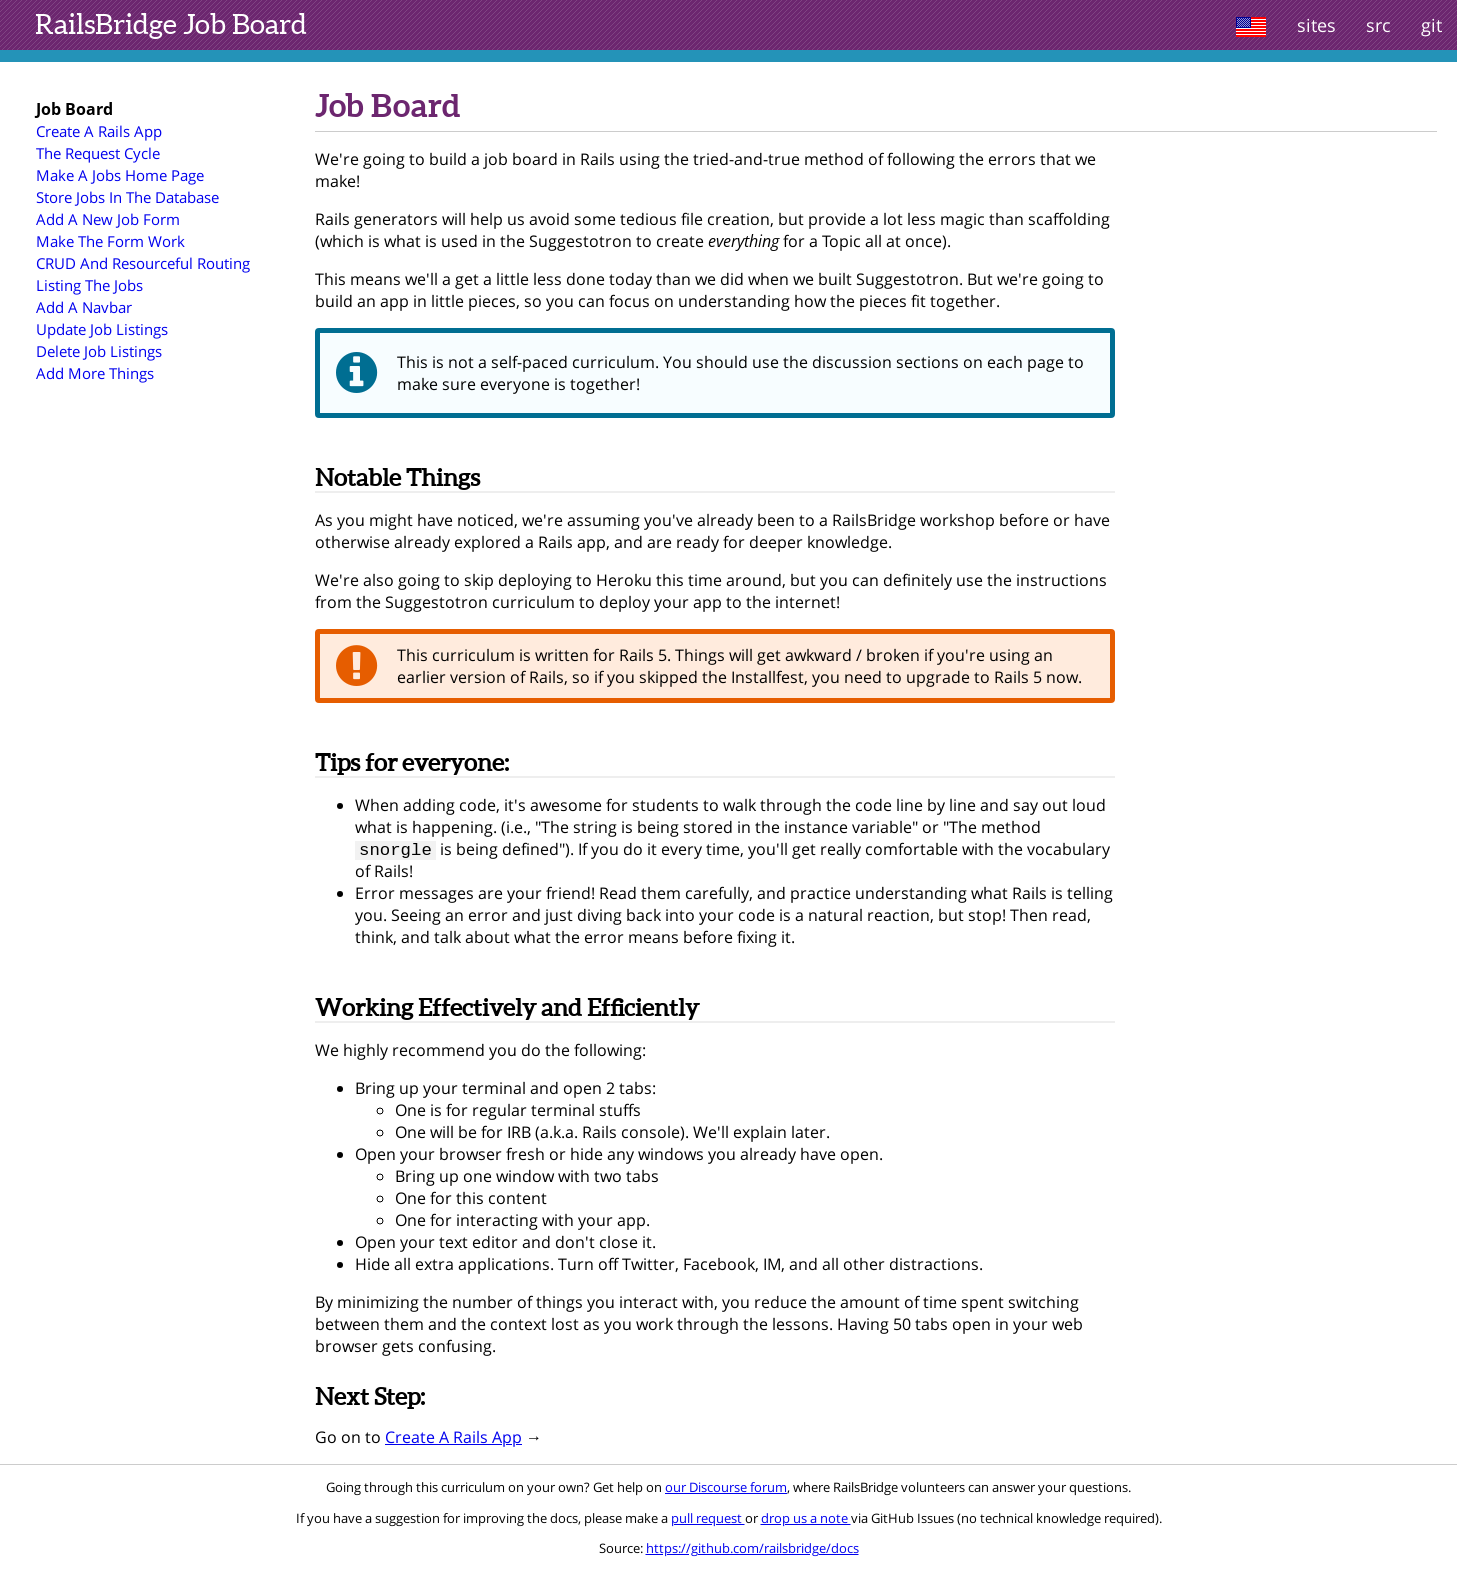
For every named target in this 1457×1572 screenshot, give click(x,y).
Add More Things (95, 373)
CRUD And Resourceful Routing (143, 263)
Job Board (171, 24)
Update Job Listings (102, 329)
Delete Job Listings (99, 351)
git (1431, 25)
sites (1316, 25)
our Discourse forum (726, 1489)
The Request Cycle (98, 153)
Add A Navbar (84, 307)
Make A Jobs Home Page (120, 175)
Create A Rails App (99, 131)
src (1378, 25)
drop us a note (806, 1520)
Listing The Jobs (89, 285)
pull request (708, 1520)
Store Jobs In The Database (127, 197)
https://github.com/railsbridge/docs (752, 1550)
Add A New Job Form (108, 219)
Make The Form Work (110, 241)
